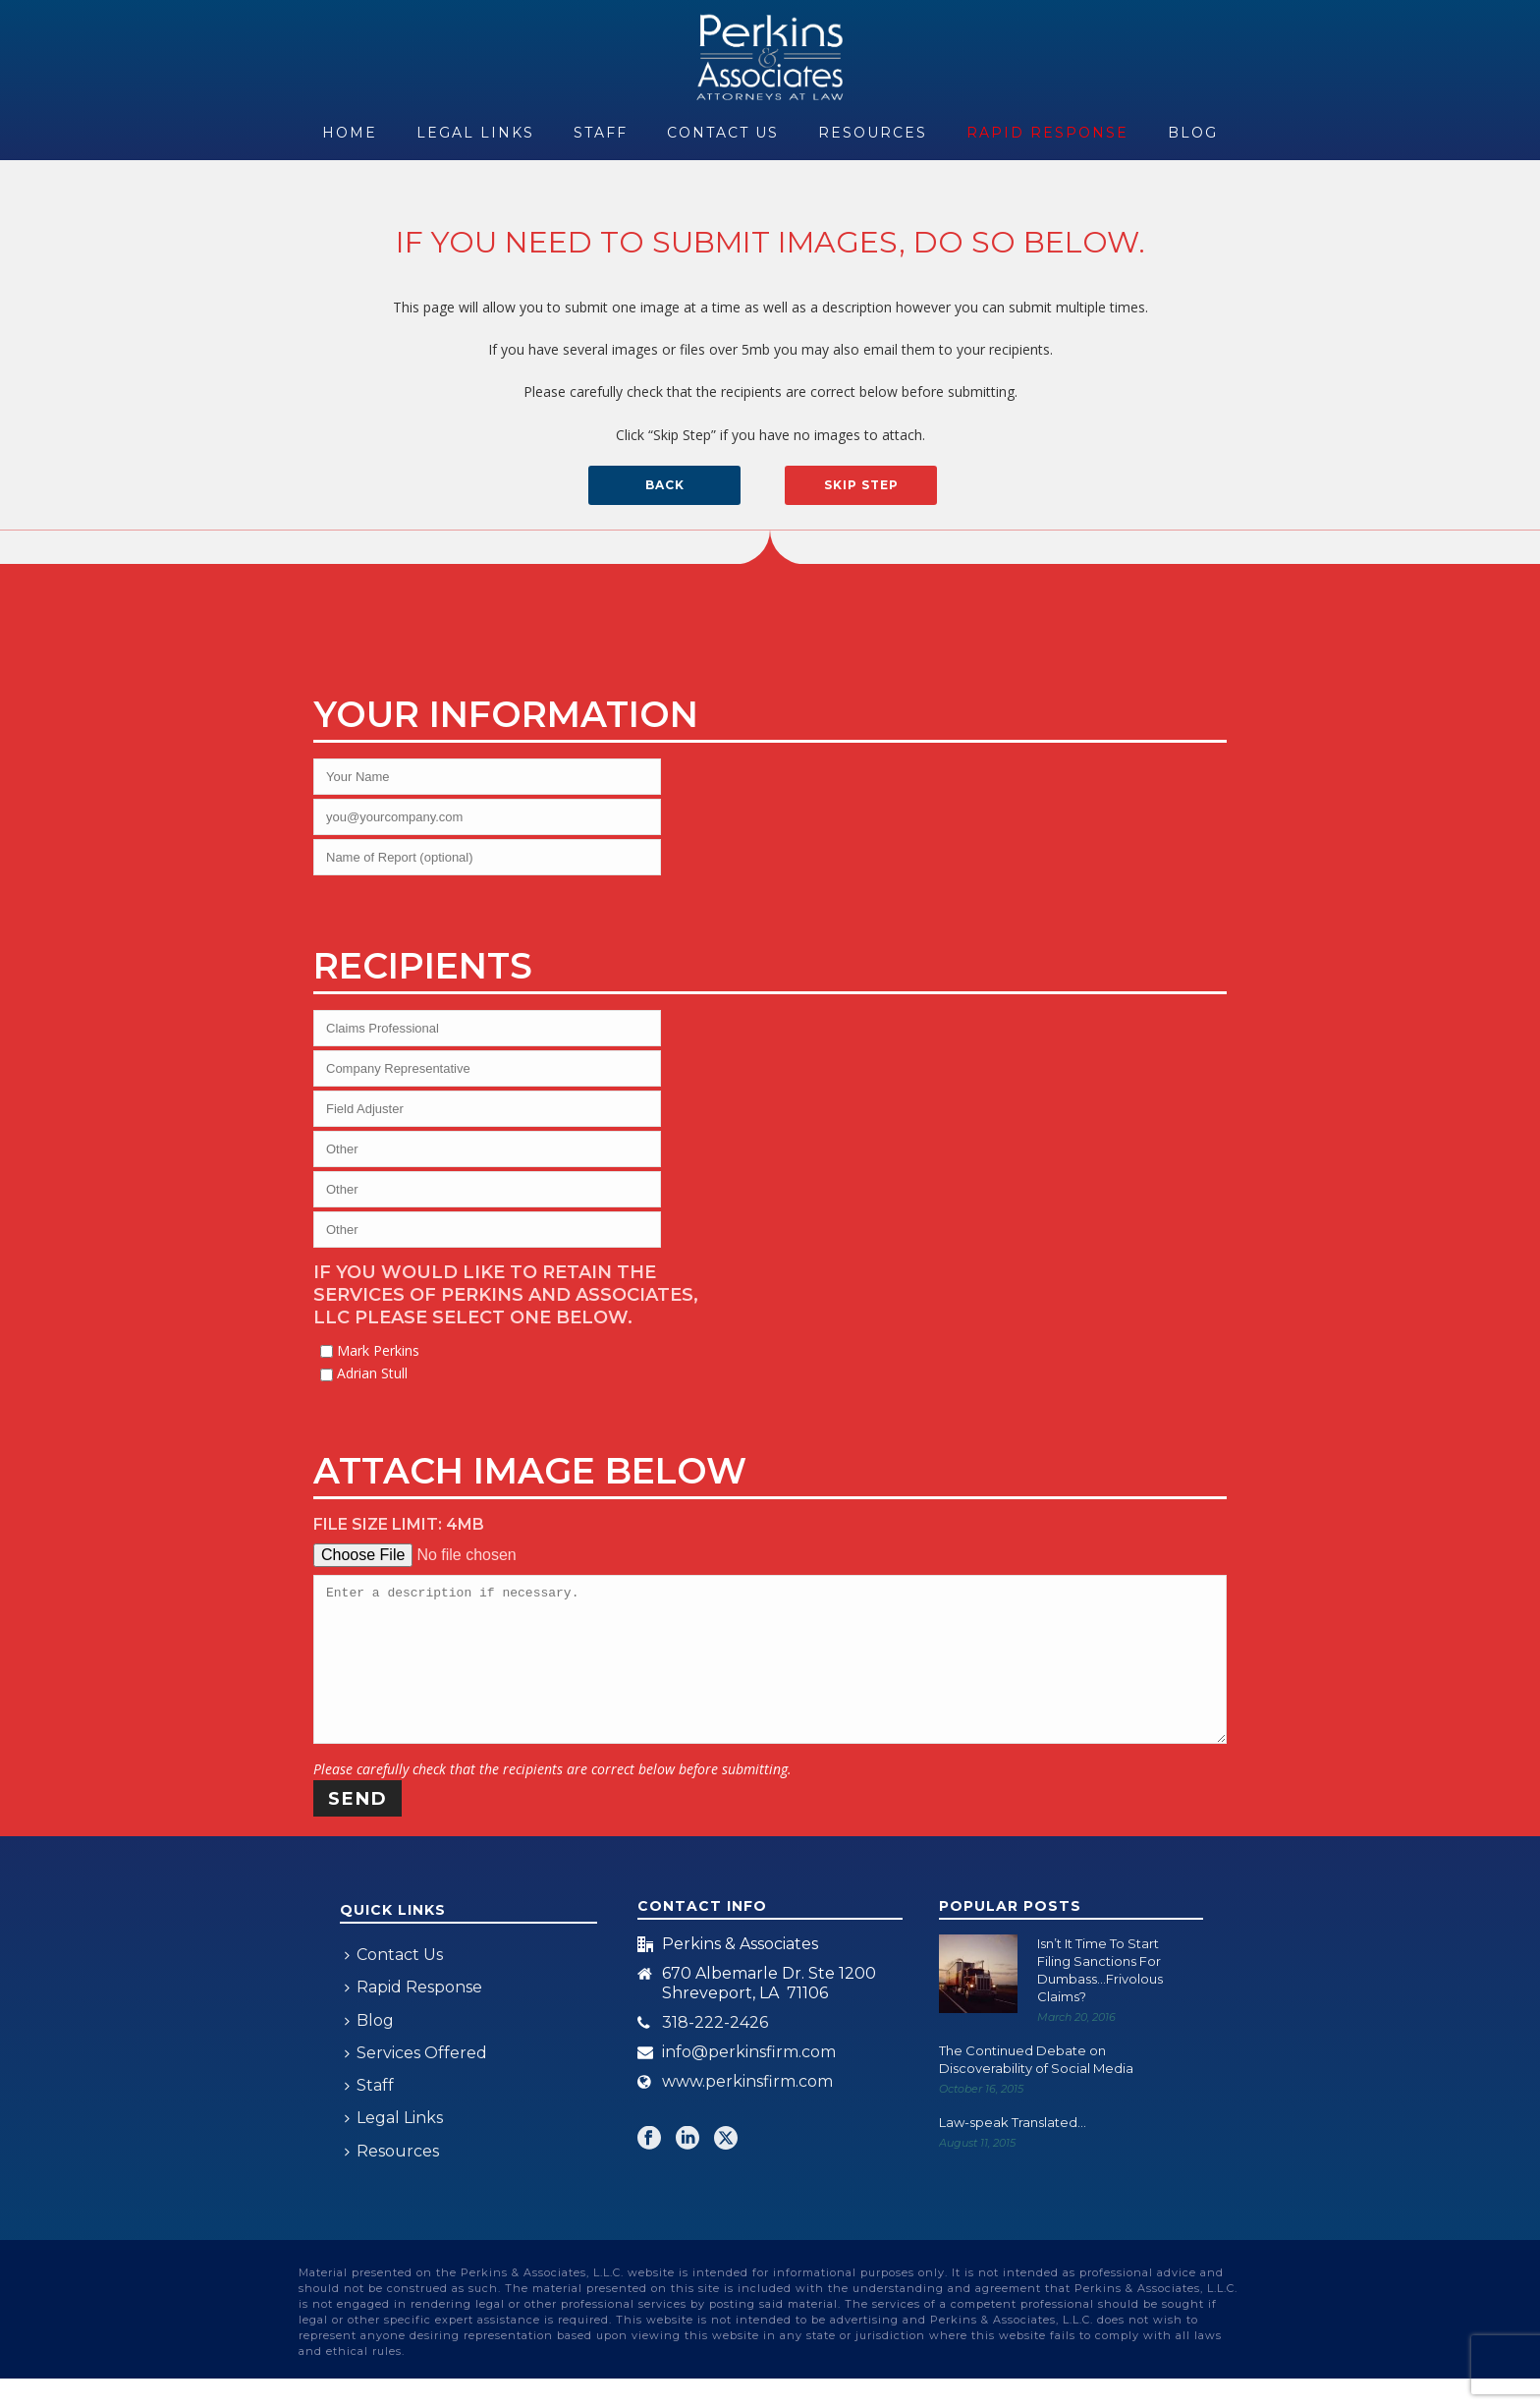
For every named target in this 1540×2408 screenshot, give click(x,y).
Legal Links (475, 132)
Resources (872, 132)
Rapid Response (1047, 132)
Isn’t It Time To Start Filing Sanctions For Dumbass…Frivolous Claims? (1100, 1999)
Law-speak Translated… (1012, 2151)
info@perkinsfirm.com (749, 2082)
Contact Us (723, 132)
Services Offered (416, 2082)
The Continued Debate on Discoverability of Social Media (1036, 2088)
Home (349, 132)
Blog (1193, 132)
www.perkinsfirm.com (747, 2111)
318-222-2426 (715, 2052)
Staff (601, 132)
